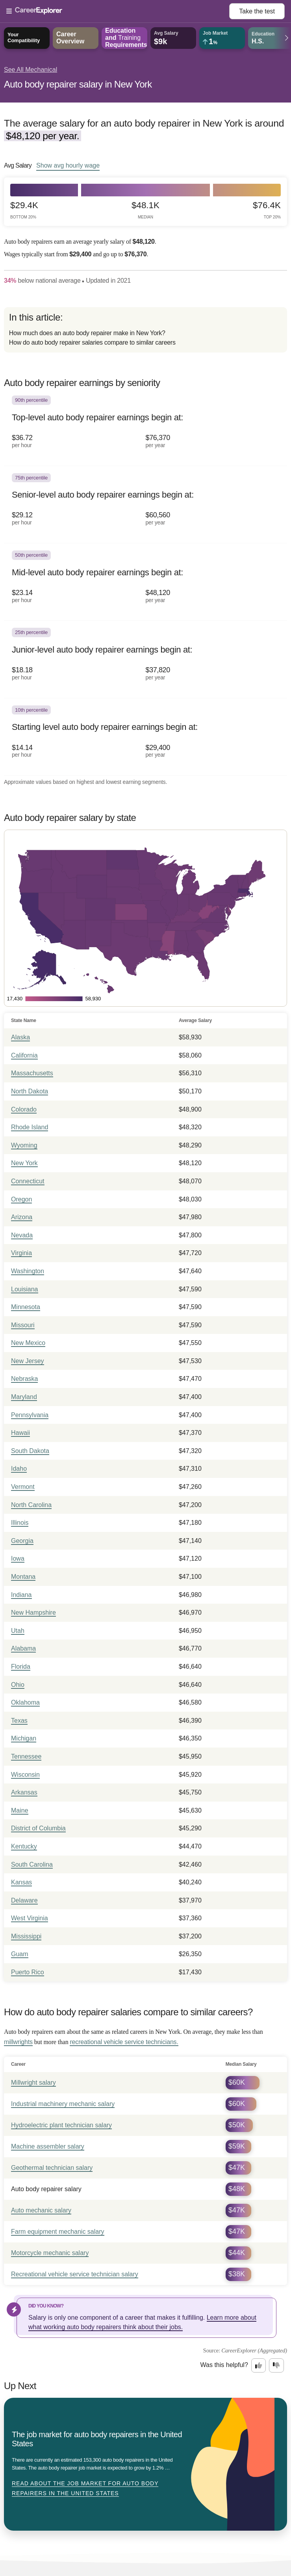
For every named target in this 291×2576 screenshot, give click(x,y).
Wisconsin (25, 1774)
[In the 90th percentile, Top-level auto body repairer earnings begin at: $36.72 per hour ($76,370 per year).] (145, 427)
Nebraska (24, 1378)
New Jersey (27, 1361)
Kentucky (24, 1846)
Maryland (24, 1396)
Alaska (20, 1037)
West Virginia (29, 1918)
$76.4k (267, 210)
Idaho (19, 1468)
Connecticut (27, 1181)
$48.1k (145, 210)
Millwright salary (33, 2082)
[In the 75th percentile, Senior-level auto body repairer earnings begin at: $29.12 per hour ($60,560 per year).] (145, 504)
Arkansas (24, 1792)
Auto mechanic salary (41, 2210)
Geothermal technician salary (52, 2167)
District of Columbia (38, 1828)
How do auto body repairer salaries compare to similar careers (92, 342)
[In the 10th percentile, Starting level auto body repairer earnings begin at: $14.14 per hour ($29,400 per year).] (145, 737)
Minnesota (25, 1307)
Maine (19, 1810)
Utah (17, 1630)
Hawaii (20, 1432)
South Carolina (32, 1864)
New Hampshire (33, 1612)
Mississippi (26, 1936)
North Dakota (29, 1091)
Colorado (24, 1109)
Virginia (21, 1253)
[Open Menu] (117, 11)
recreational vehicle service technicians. (124, 2042)
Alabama (23, 1648)
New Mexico (28, 1342)
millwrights (18, 2042)
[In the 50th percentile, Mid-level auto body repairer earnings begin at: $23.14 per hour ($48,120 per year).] (145, 582)
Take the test (257, 11)
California (24, 1055)
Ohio (17, 1684)
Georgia (22, 1540)
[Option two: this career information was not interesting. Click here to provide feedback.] (276, 2365)
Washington (27, 1271)
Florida (20, 1666)
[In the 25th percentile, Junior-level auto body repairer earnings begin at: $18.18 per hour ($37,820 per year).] (145, 659)
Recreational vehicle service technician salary (74, 2274)
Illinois (19, 1522)
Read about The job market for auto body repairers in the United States (85, 2488)
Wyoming (24, 1145)
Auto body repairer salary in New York (78, 84)
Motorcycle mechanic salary (50, 2253)
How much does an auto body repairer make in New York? (87, 333)
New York (24, 1163)
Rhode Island (29, 1127)
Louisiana (24, 1289)
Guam (19, 1954)
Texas (19, 1720)
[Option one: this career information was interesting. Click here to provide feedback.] (258, 2365)
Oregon (21, 1199)
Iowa (17, 1558)
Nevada (22, 1235)
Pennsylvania (29, 1415)
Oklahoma (25, 1702)
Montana (23, 1576)
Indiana (21, 1594)
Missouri (23, 1325)
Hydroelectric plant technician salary (61, 2125)
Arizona (21, 1217)
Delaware (24, 1900)
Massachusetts (32, 1073)
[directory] (145, 330)
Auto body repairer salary (46, 2189)
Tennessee (26, 1756)
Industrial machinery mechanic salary (63, 2103)
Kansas (21, 1882)
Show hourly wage (68, 165)
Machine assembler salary (47, 2146)
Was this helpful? (224, 2364)
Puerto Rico (27, 1972)
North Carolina (31, 1505)
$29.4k (24, 210)
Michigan (23, 1738)
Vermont (23, 1486)
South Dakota (30, 1450)
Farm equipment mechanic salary (57, 2231)
